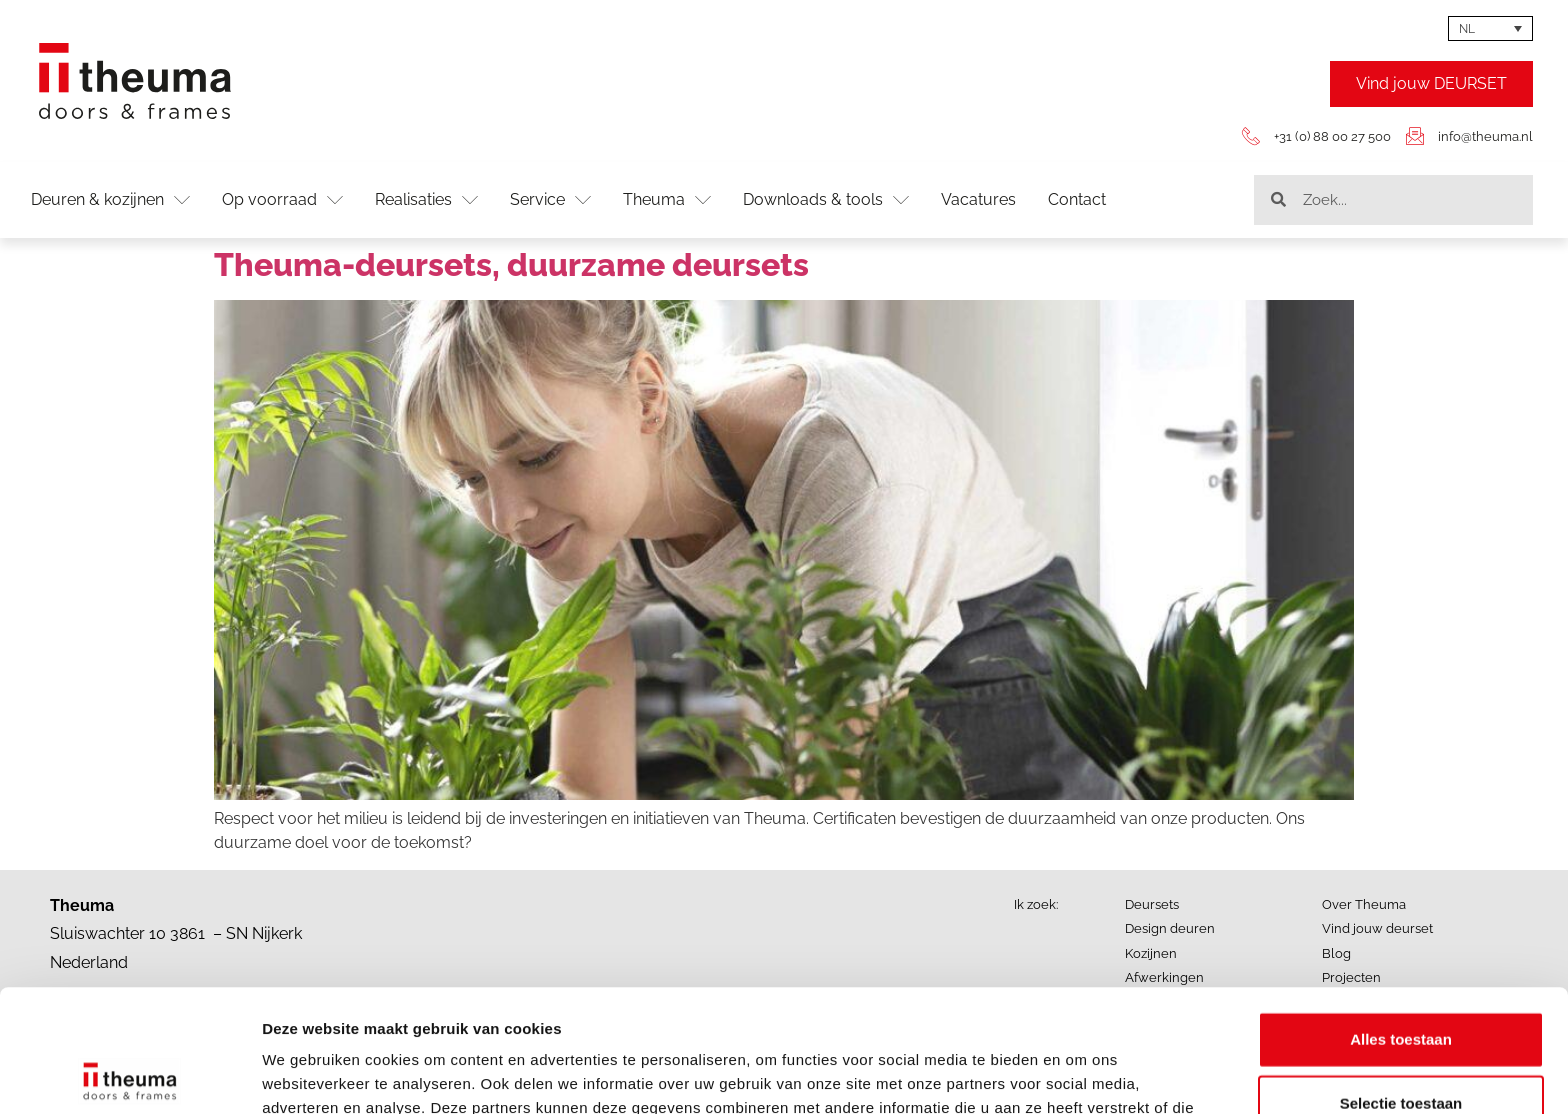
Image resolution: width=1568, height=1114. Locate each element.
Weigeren (1400, 1044)
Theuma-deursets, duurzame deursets (511, 264)
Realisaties (426, 200)
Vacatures (978, 199)
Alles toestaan (1401, 916)
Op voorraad (282, 200)
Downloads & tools (826, 200)
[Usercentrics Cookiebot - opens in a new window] (129, 1075)
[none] (1490, 28)
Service (550, 200)
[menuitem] (1490, 28)
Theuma (667, 200)
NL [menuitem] (1467, 29)
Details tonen (1080, 1074)
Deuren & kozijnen (110, 200)
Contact (1077, 199)
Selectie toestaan (1401, 980)
